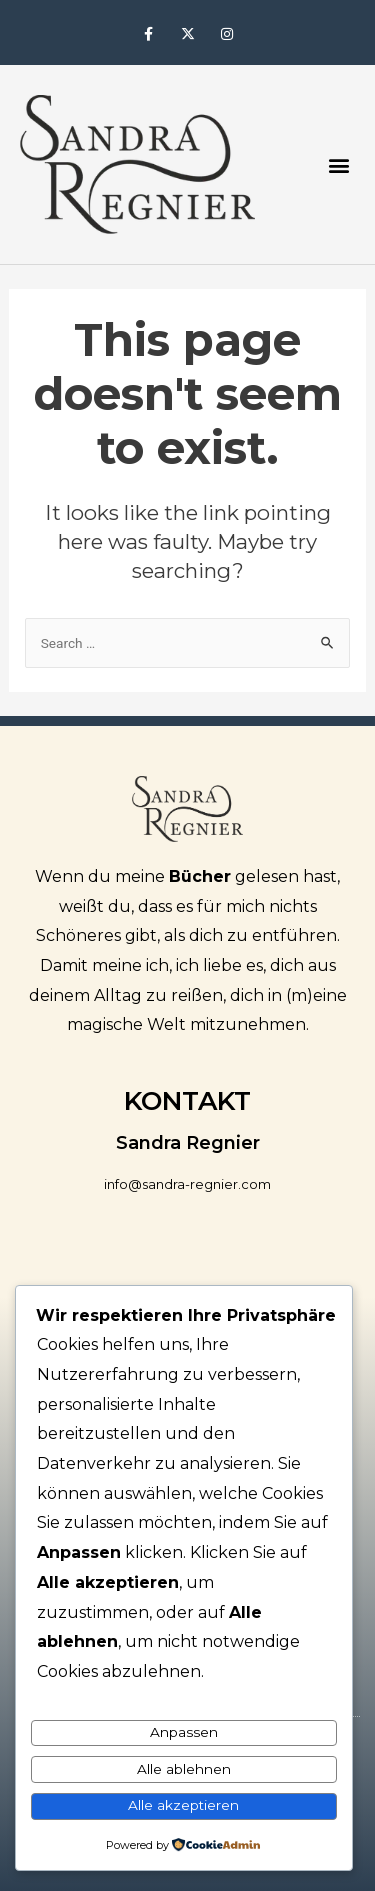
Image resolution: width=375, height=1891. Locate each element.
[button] (338, 164)
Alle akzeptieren (183, 1805)
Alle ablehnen (184, 1769)
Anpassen (184, 1732)
